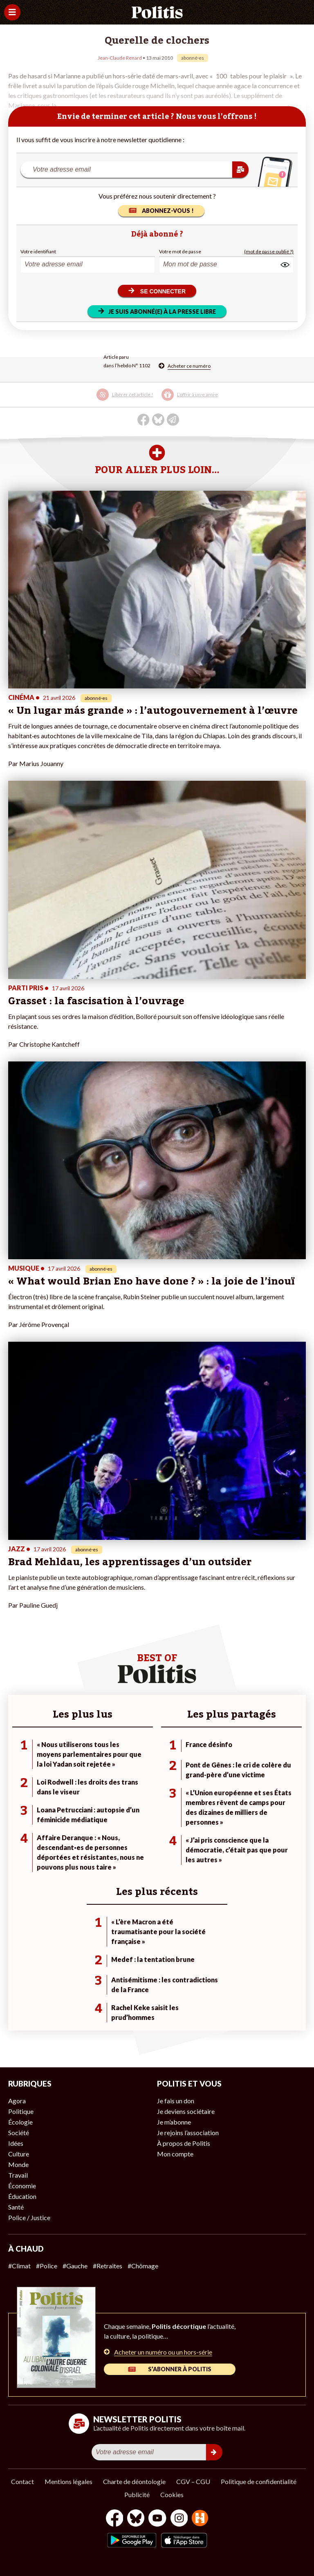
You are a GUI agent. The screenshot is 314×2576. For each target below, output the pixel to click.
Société (18, 2132)
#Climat (19, 2266)
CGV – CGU (193, 2481)
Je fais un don (175, 2101)
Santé (16, 2207)
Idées (15, 2143)
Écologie (20, 2122)
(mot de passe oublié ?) (269, 251)
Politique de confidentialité (258, 2481)
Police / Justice (29, 2217)
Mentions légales (68, 2481)
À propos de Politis (183, 2143)
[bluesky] (135, 2519)
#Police (46, 2266)
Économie (22, 2185)
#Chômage (143, 2266)
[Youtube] (157, 2519)
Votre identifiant (38, 251)
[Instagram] (179, 2519)
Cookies (172, 2494)
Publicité (137, 2494)
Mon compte (175, 2154)
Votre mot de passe (180, 251)
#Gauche (75, 2266)
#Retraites (107, 2266)
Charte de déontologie (134, 2481)
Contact (22, 2481)
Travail (18, 2175)
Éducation (22, 2196)
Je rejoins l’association (188, 2132)
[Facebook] (114, 2519)
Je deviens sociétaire (186, 2111)
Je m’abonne (174, 2122)
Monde (18, 2164)
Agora (17, 2101)
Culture (18, 2154)
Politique (21, 2111)
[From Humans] (200, 2519)
